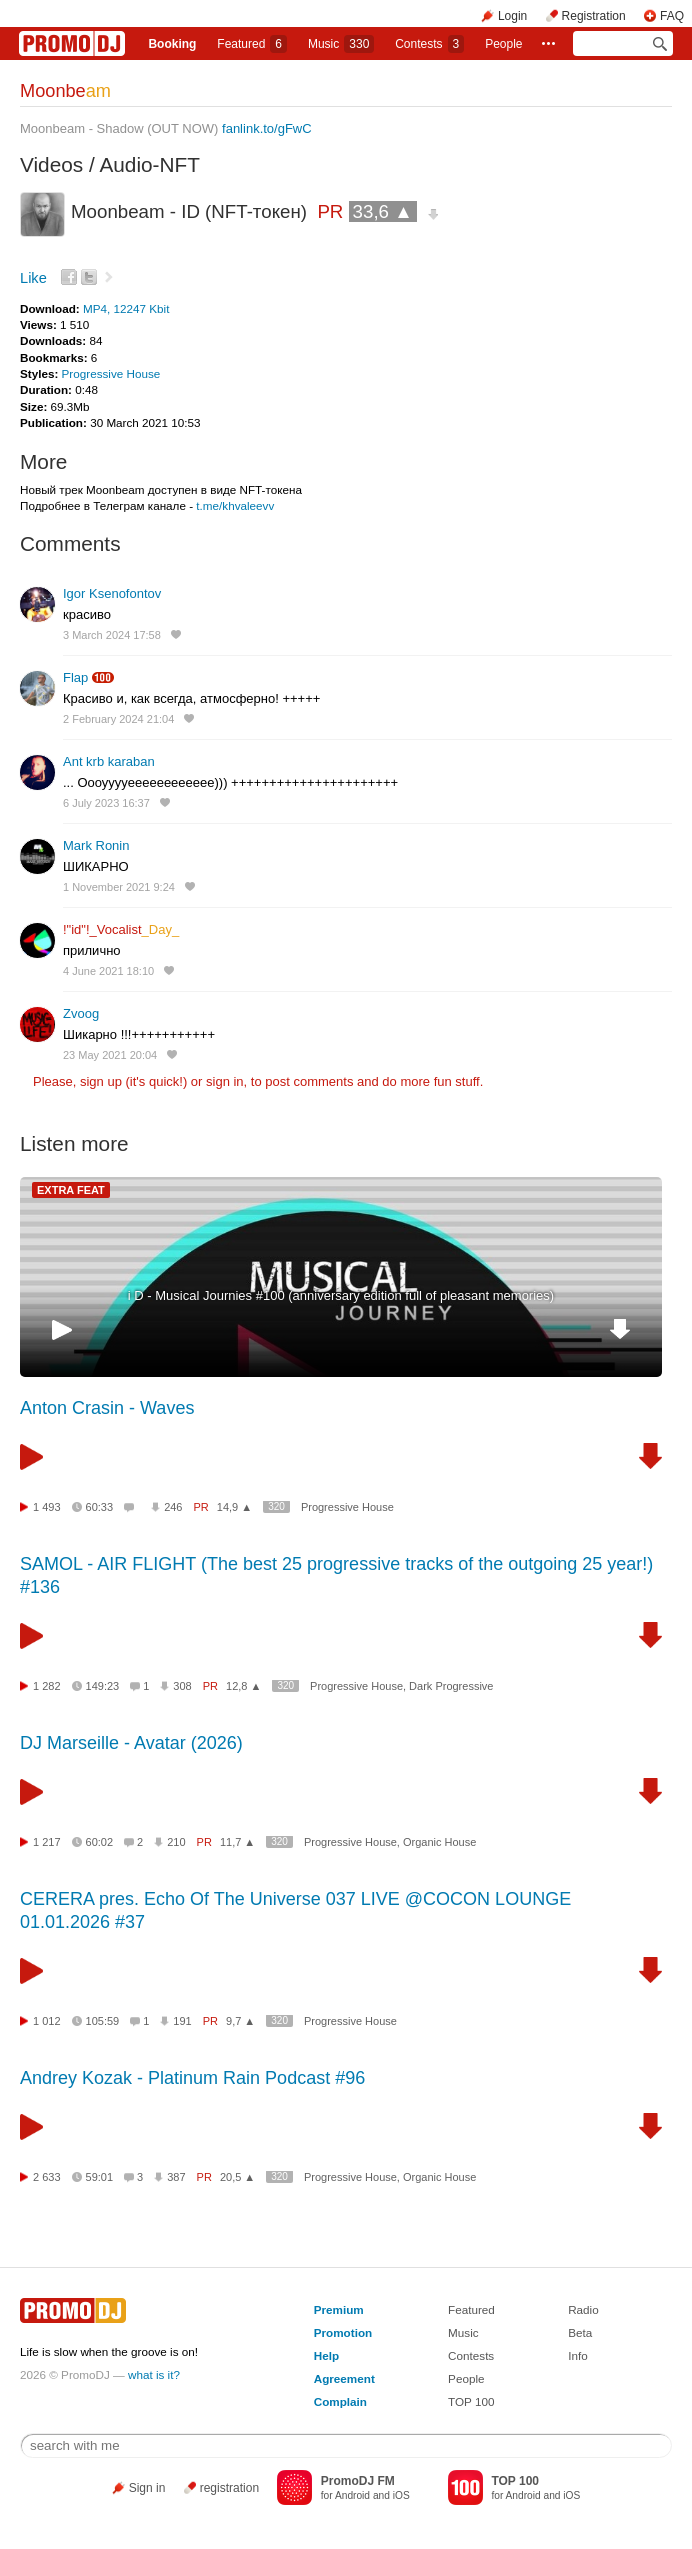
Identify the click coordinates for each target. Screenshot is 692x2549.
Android (352, 2495)
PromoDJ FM (358, 2481)
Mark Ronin (96, 845)
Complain (340, 2401)
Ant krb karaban (109, 761)
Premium (339, 2309)
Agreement (344, 2378)
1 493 (47, 1507)
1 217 (47, 1842)
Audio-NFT (149, 164)
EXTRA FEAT (71, 1190)
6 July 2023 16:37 (106, 803)
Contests (471, 2355)
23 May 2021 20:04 (110, 1055)
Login (512, 16)
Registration (594, 16)
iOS (401, 2495)
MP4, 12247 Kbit (126, 308)
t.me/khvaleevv (235, 505)
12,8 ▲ (243, 1686)
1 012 (47, 2021)
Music (341, 44)
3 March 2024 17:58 (112, 635)
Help (326, 2355)
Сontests (429, 44)
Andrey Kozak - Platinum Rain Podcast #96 (192, 2078)
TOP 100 (471, 2401)
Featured (252, 44)
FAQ (672, 16)
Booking (172, 44)
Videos (51, 164)
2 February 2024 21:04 (118, 719)
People (503, 44)
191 (182, 2021)
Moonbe (65, 91)
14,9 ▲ (234, 1507)
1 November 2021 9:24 (119, 887)
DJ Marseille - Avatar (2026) (131, 1743)
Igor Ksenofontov (112, 593)
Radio (583, 2309)
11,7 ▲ (237, 1842)
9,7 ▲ (240, 2021)
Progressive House (111, 373)
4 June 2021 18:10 (108, 971)
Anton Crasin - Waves (107, 1408)
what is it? (154, 2374)
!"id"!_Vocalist (121, 929)
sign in (225, 1081)
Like (33, 278)
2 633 (47, 2177)
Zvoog (81, 1013)
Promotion (343, 2332)
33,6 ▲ (383, 211)
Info (578, 2355)
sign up (101, 1081)
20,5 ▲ (237, 2177)
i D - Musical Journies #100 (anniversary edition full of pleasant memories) (341, 1295)
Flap (75, 677)
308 (182, 1686)
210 (176, 1842)
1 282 (47, 1686)
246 (173, 1507)
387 (176, 2177)
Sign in (147, 2488)
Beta (580, 2332)
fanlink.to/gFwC (267, 128)
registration (229, 2488)
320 (276, 1506)
